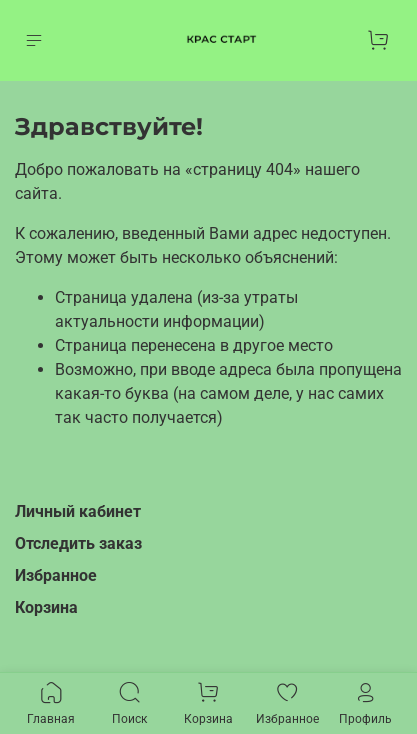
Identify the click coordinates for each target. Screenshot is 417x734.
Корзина (46, 607)
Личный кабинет (78, 511)
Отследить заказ (78, 543)
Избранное (56, 575)
